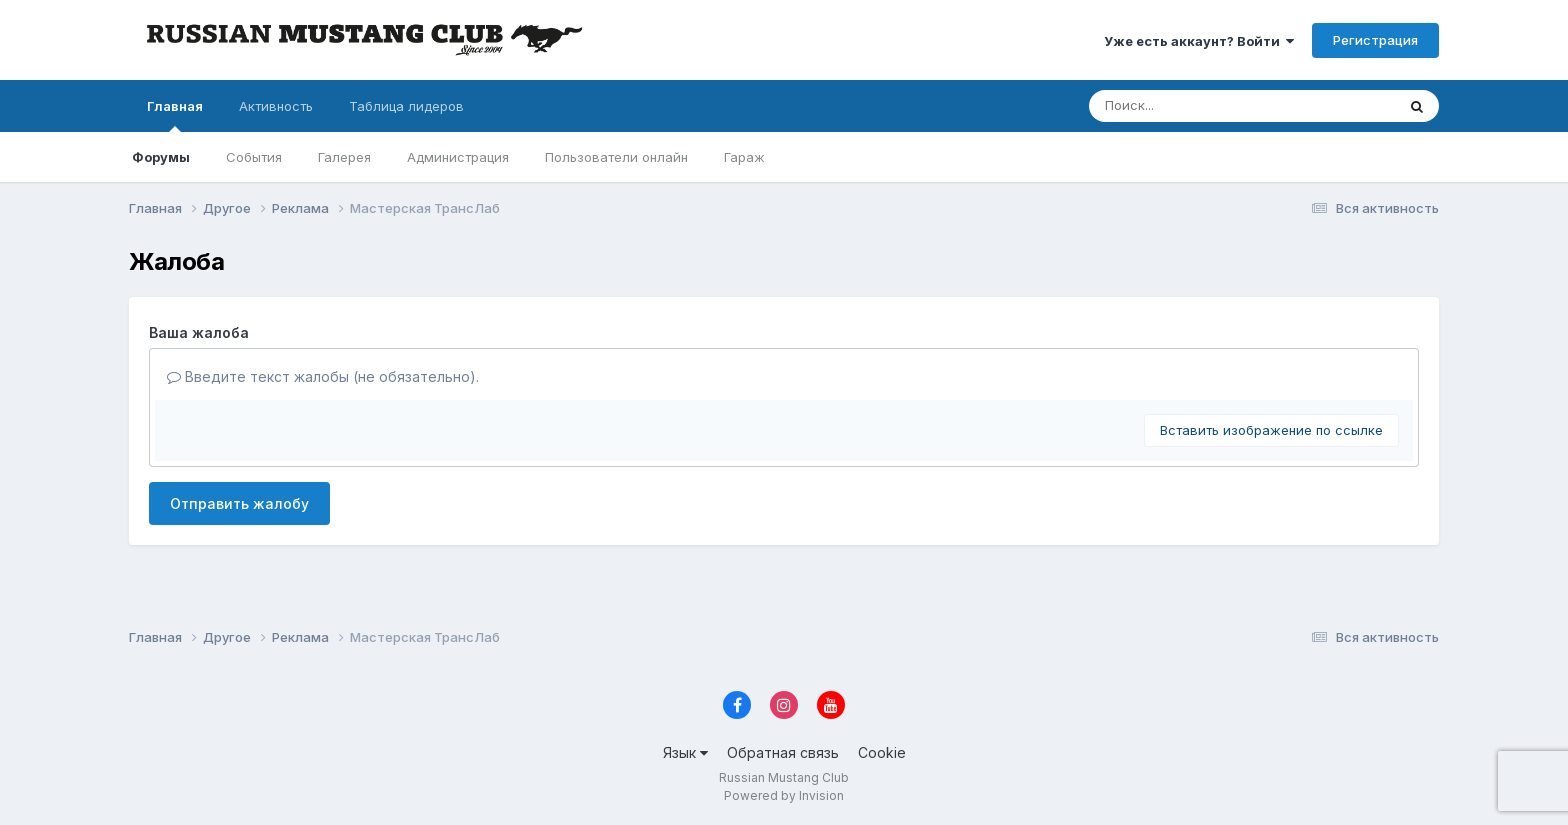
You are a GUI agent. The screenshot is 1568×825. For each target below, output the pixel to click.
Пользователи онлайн (616, 157)
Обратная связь (783, 752)
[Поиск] (1204, 106)
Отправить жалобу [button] (239, 503)
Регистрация (1375, 40)
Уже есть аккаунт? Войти (1199, 41)
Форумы (161, 157)
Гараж (744, 157)
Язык (685, 752)
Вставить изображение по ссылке (1271, 430)
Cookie (882, 752)
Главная (175, 115)
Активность (276, 106)
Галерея (344, 157)
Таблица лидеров (406, 106)
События (254, 157)
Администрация (458, 157)
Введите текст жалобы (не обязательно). (323, 376)
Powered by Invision (784, 795)
